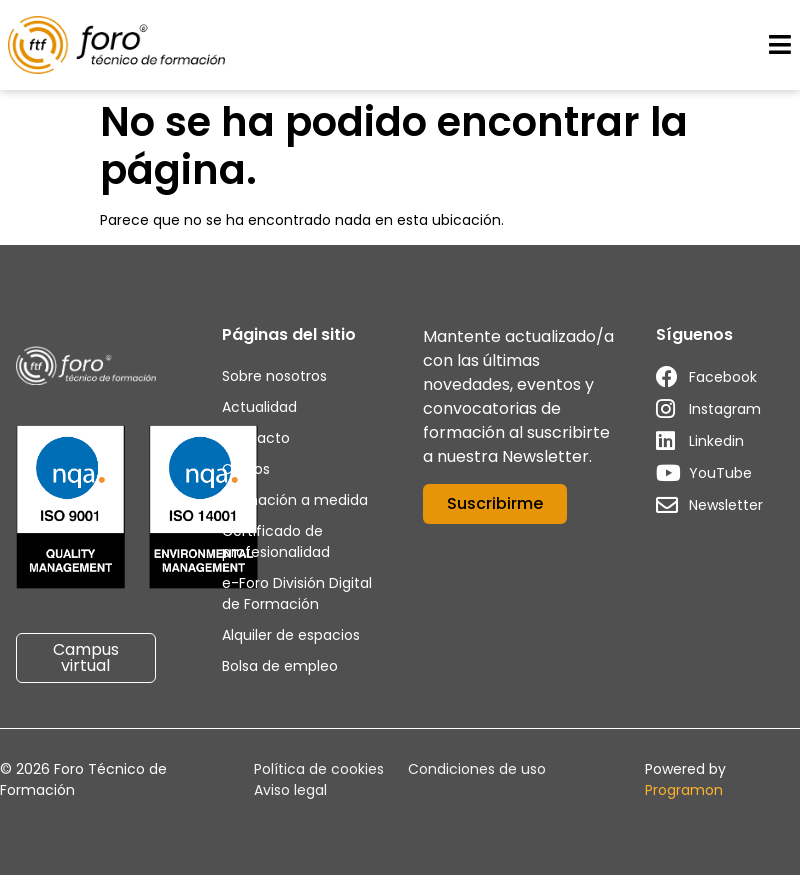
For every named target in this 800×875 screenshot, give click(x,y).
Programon (684, 790)
